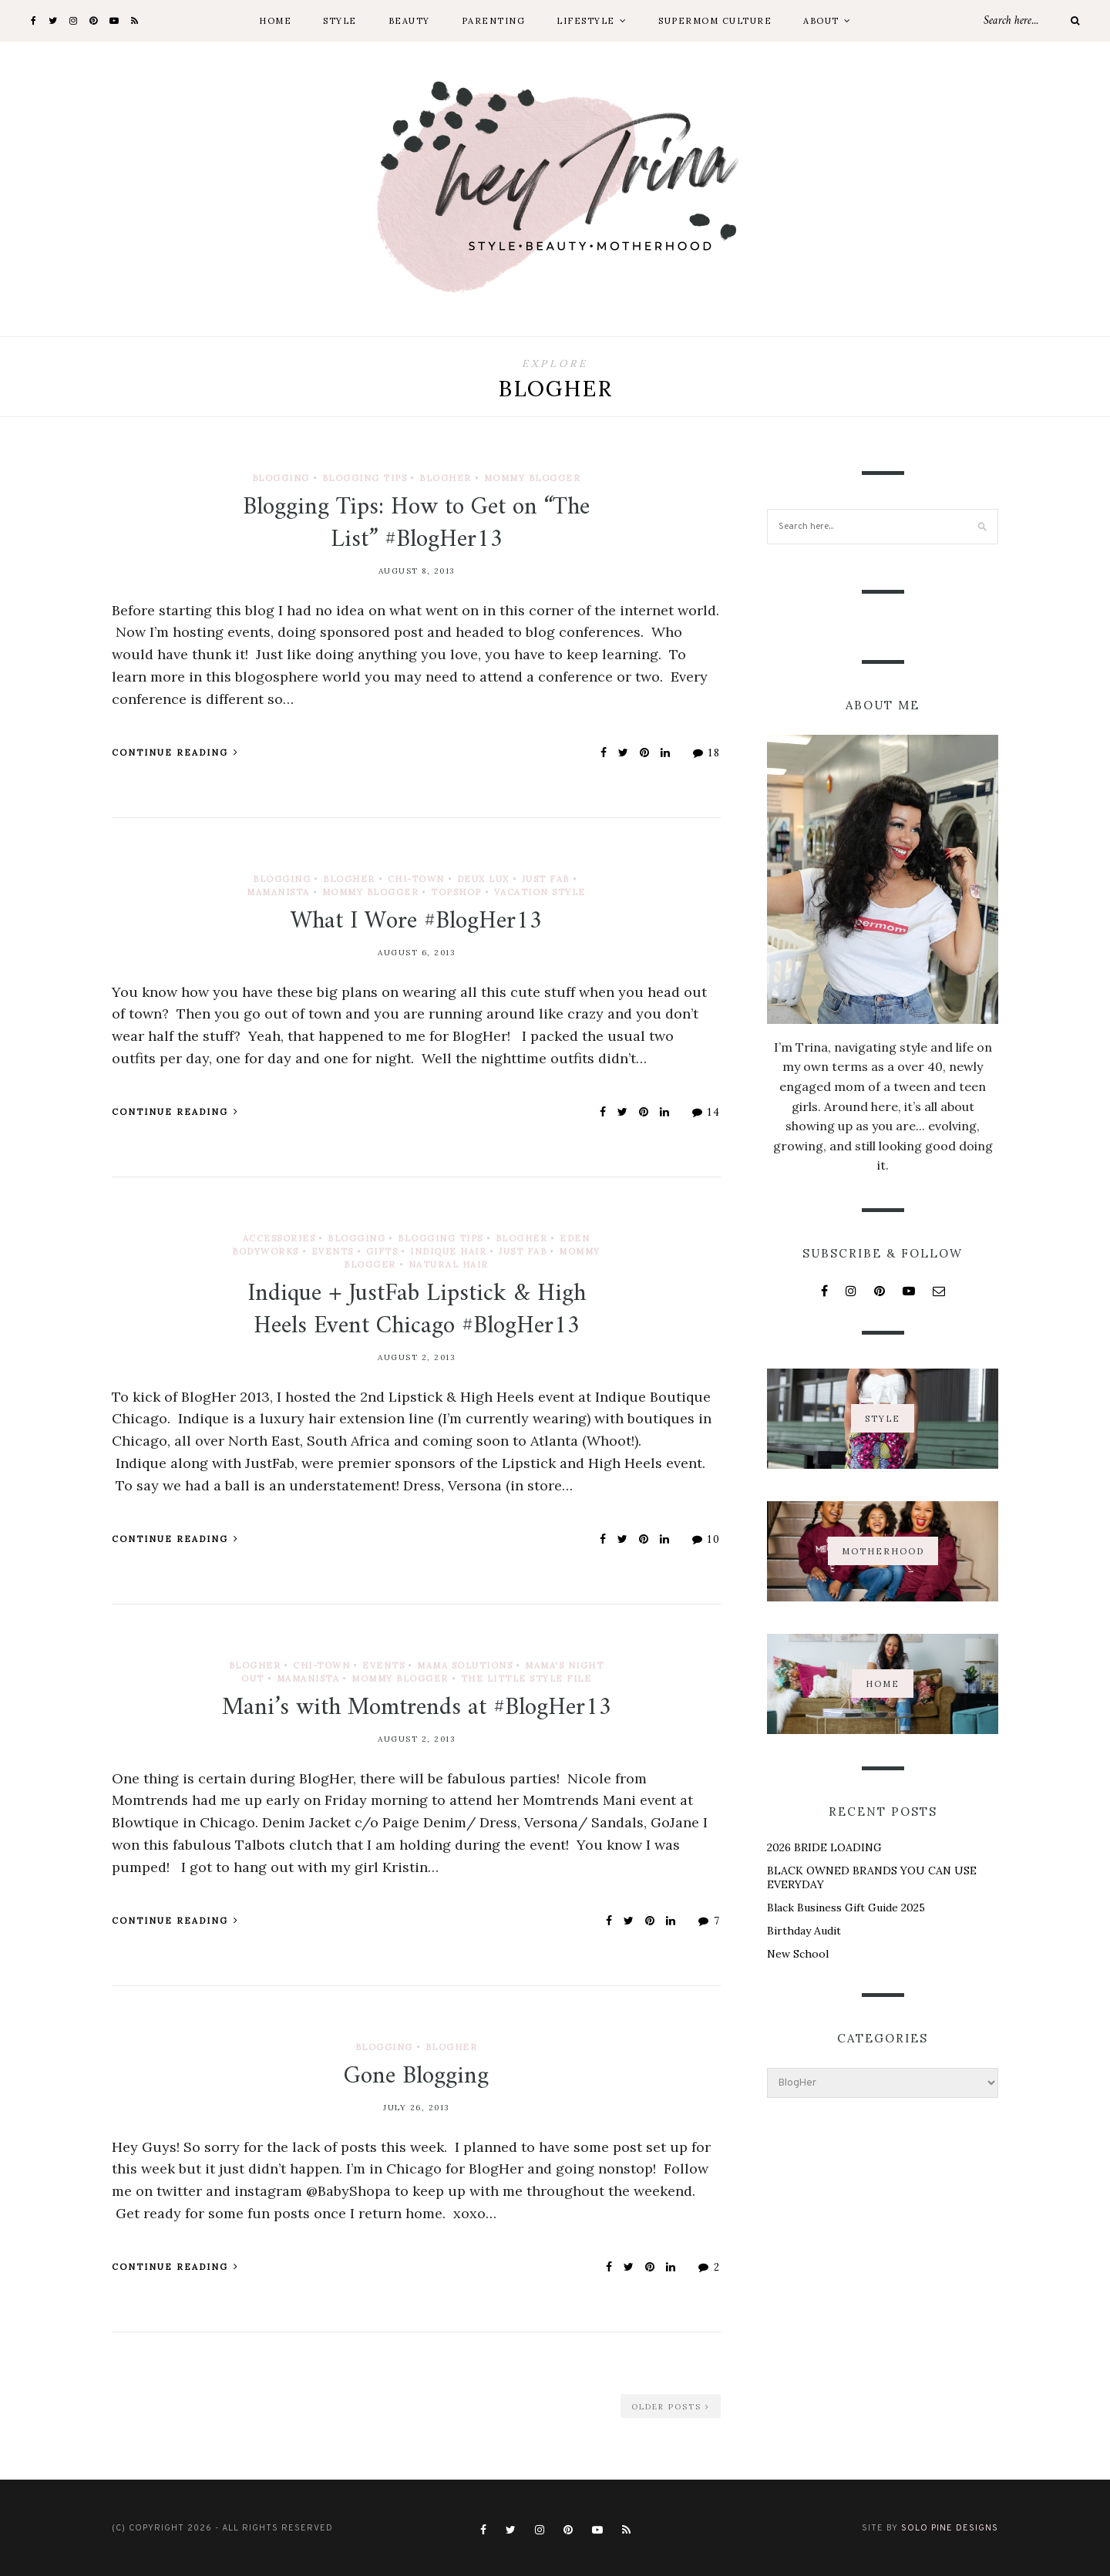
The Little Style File (526, 1678)
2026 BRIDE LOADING (824, 1847)
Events (332, 1251)
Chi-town (416, 879)
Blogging (281, 478)
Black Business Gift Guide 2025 (846, 1907)
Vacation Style (540, 892)
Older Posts (670, 2407)
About (821, 20)
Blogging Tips (365, 478)
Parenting (494, 20)
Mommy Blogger (532, 478)
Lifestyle (586, 20)
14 (706, 1112)
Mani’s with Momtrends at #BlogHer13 (416, 1707)
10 (706, 1539)
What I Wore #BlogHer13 (416, 921)
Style (340, 20)
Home (275, 20)
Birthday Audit (804, 1931)
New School (798, 1954)
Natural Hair (449, 1264)
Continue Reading (175, 752)
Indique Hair (448, 1251)
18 (707, 752)
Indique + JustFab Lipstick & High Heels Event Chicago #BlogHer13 (416, 1310)
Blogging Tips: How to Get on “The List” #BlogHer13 (416, 523)
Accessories (279, 1238)
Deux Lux (483, 879)
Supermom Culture (715, 20)
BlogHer (445, 478)
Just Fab (546, 879)
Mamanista (278, 892)
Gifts (382, 1251)
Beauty (409, 20)
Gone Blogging (416, 2076)
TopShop (456, 892)
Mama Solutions (465, 1665)
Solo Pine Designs (949, 2528)
